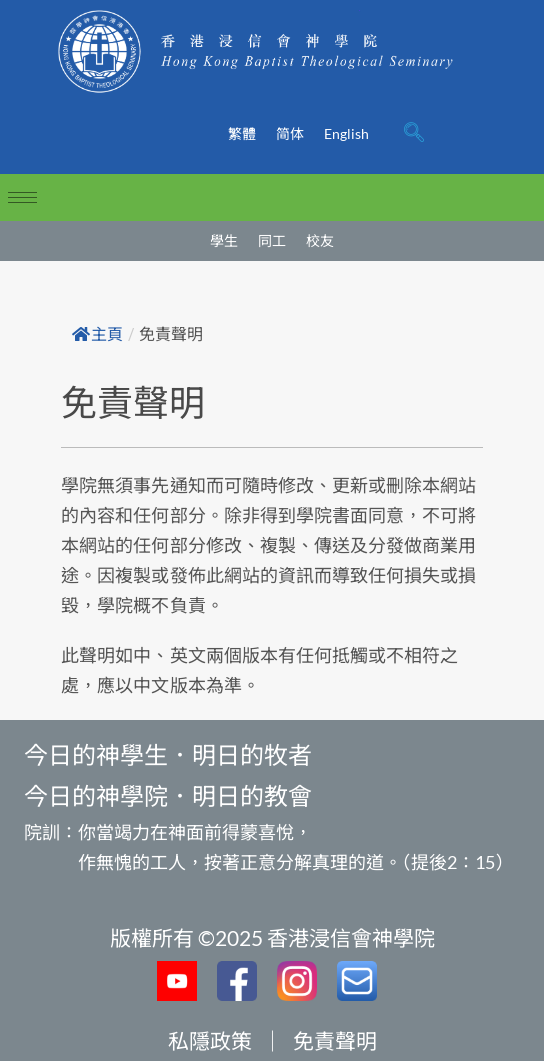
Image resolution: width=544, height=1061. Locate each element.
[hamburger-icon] (22, 197)
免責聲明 (335, 1040)
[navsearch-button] (414, 134)
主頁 (97, 334)
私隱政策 (210, 1040)
